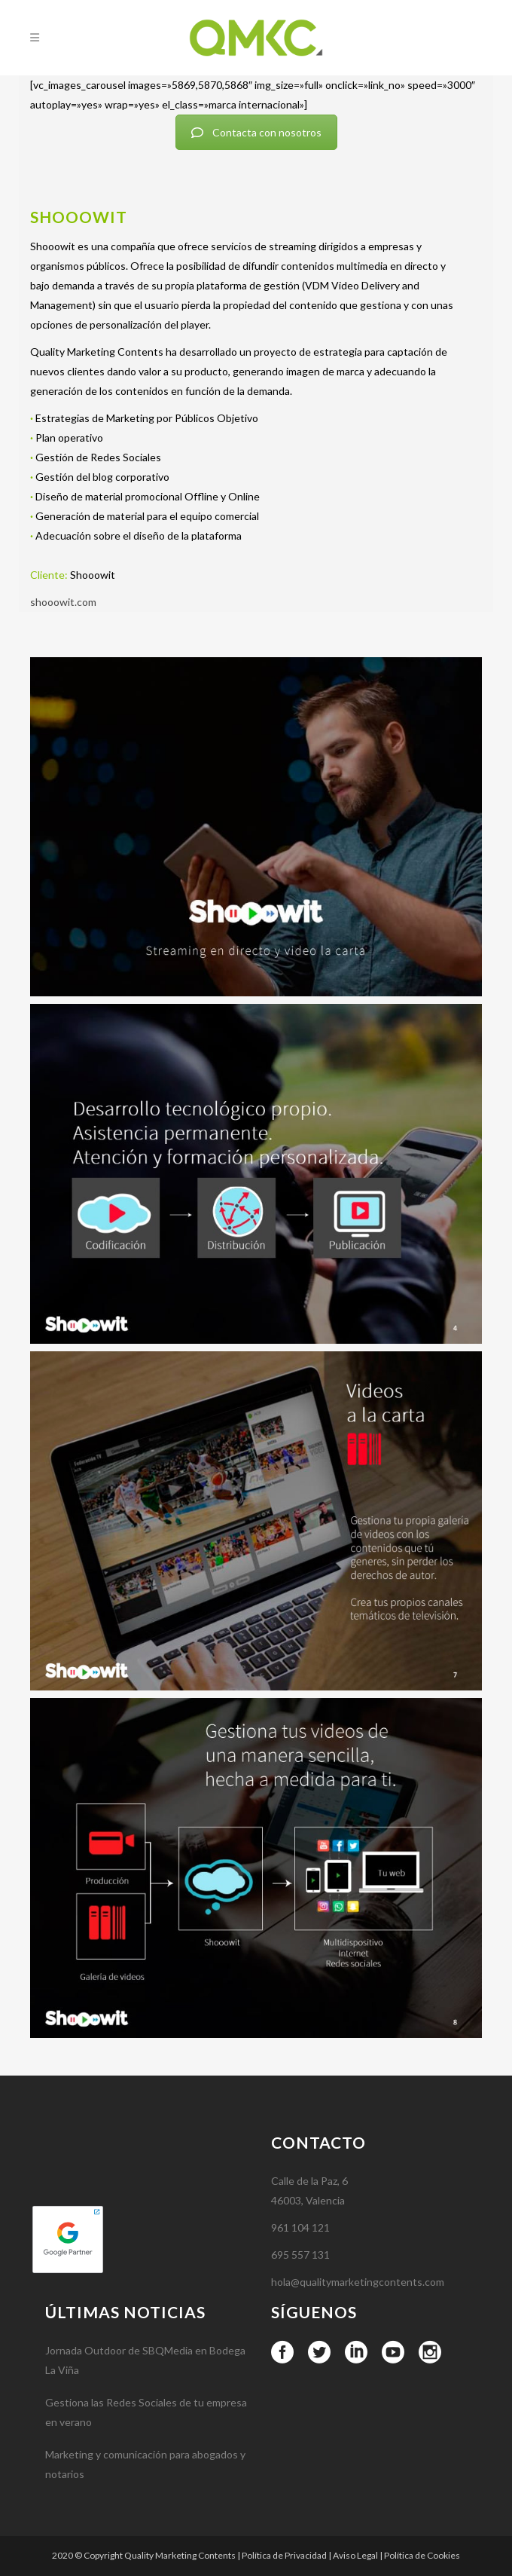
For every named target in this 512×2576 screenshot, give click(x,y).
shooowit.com (63, 601)
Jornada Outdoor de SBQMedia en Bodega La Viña (145, 2435)
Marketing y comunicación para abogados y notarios (145, 2539)
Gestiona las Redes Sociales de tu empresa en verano (146, 2487)
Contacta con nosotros (256, 132)
